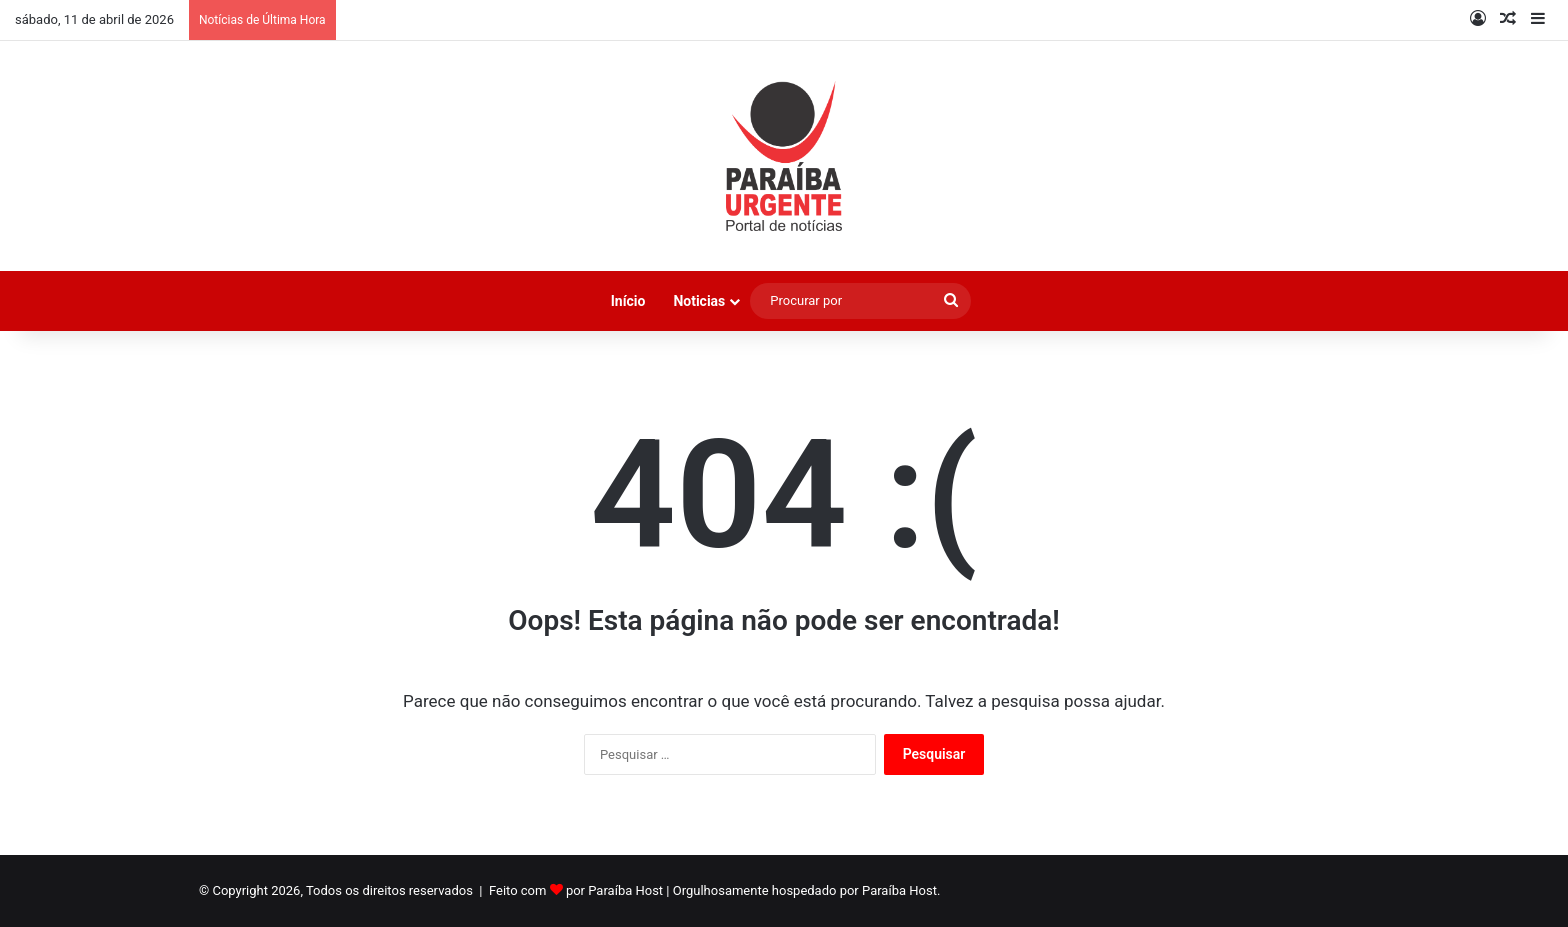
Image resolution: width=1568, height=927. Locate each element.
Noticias (699, 301)
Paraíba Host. (901, 890)
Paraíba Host (625, 890)
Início (628, 301)
